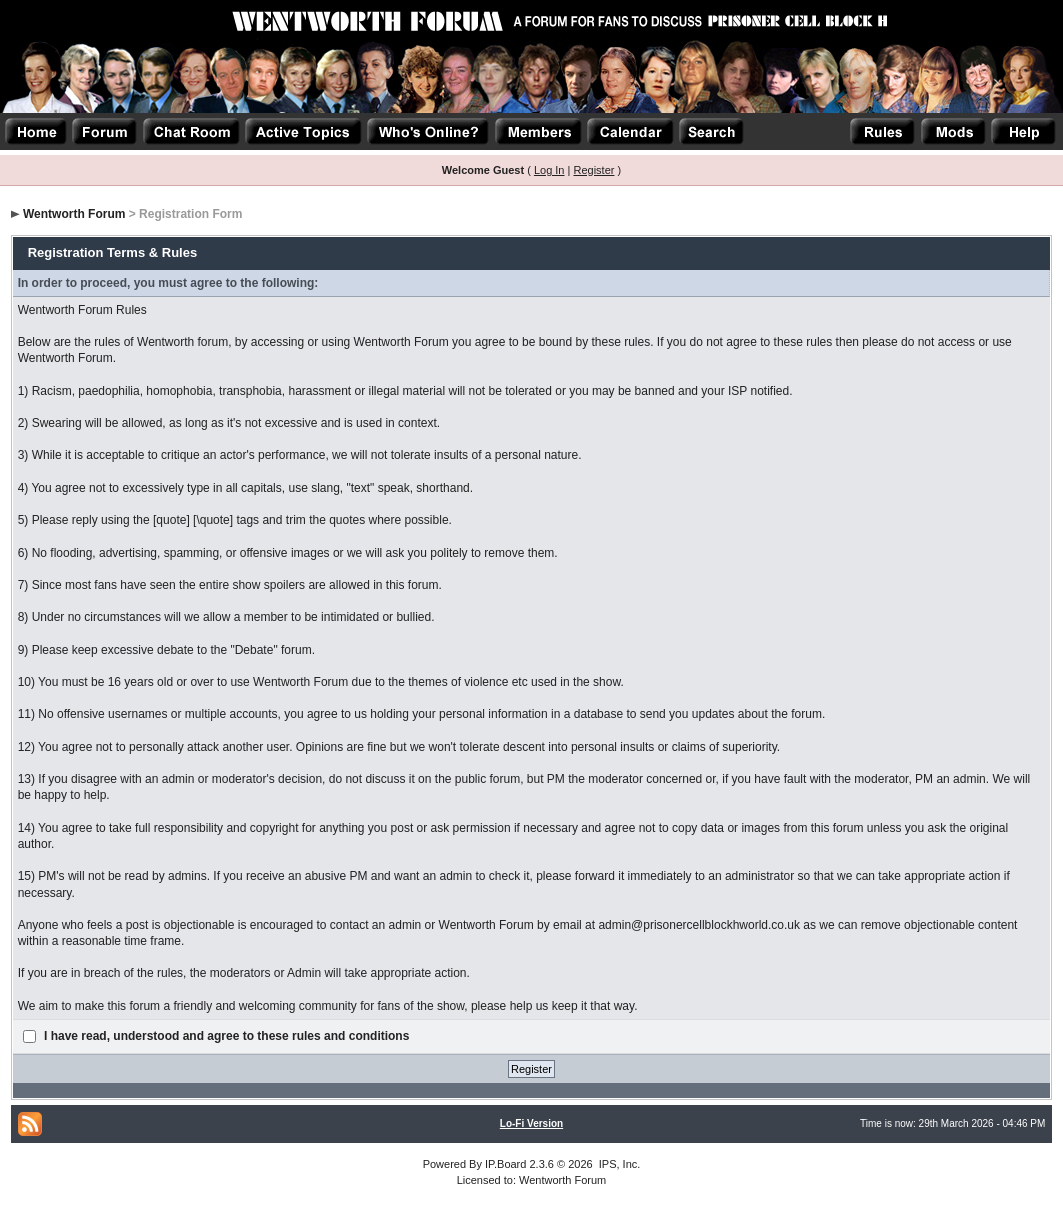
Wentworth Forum (74, 214)
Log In (549, 170)
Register (593, 170)
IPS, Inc (618, 1164)
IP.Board (505, 1164)
